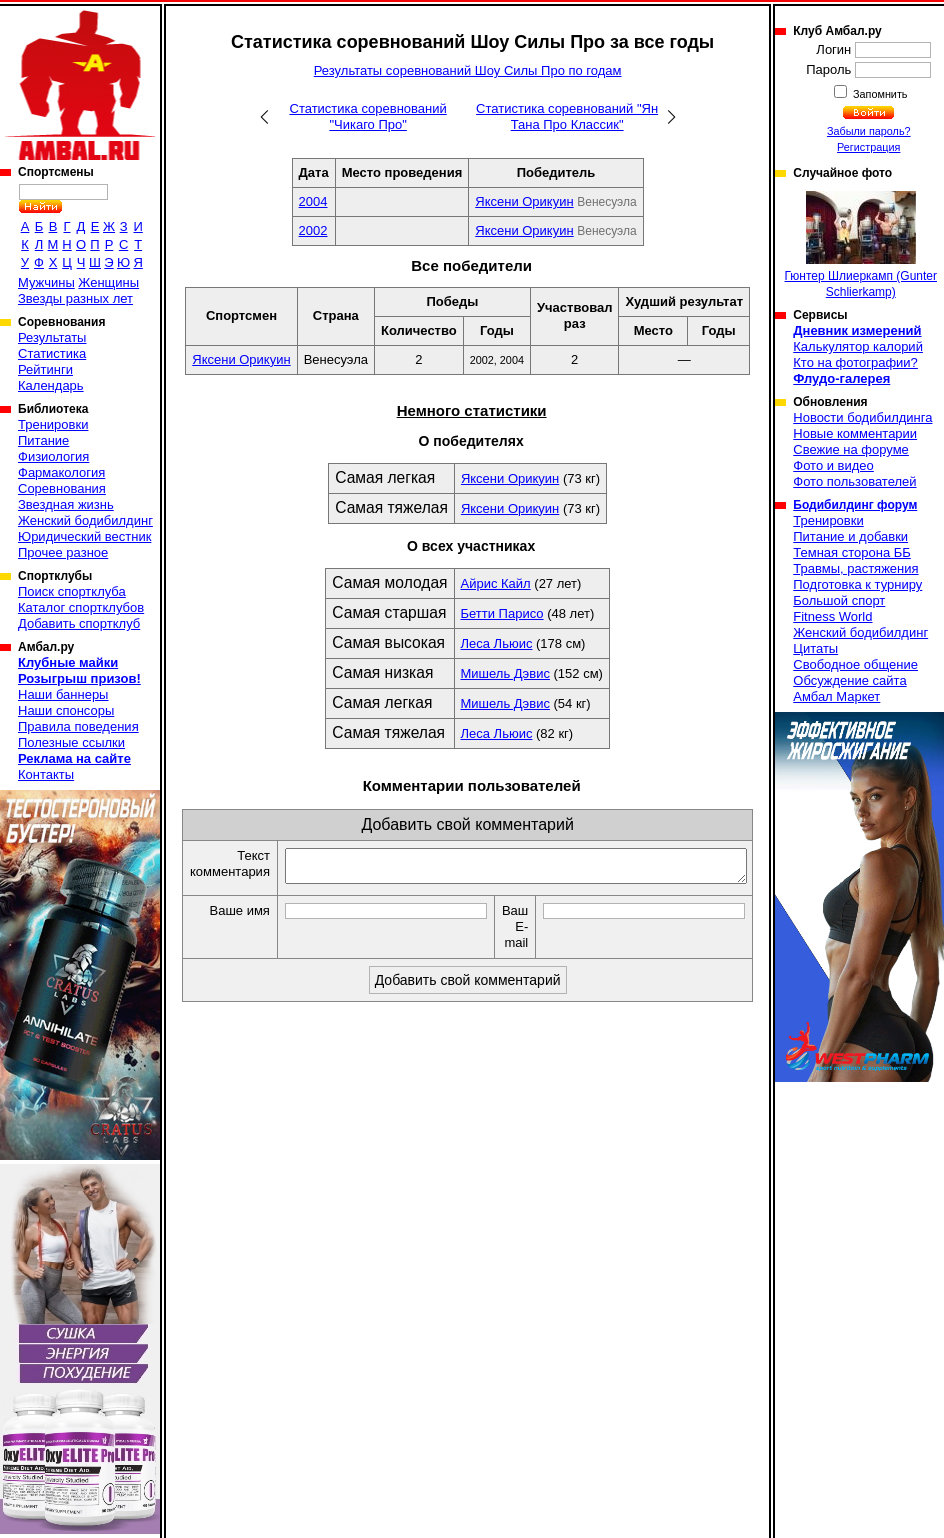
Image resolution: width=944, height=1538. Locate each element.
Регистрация (868, 147)
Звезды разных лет (75, 298)
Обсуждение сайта (849, 680)
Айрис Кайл (496, 583)
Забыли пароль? (869, 131)
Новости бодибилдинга (862, 417)
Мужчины (46, 282)
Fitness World (832, 616)
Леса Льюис (497, 643)
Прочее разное (63, 552)
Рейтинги (45, 369)
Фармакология (61, 472)
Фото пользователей (854, 481)
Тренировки (53, 424)
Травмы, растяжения (855, 568)
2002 (313, 230)
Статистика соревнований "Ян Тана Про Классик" (567, 116)
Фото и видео (833, 465)
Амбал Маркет (836, 696)
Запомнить (879, 94)
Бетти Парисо (502, 613)
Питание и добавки (850, 536)
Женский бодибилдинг (85, 520)
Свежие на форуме (851, 449)
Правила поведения (78, 726)
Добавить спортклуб (79, 623)
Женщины (108, 282)
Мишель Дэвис (505, 673)
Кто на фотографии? (855, 362)
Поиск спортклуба (72, 591)
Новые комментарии (855, 433)
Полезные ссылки (71, 742)
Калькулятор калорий (858, 346)
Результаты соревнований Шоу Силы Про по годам (468, 70)
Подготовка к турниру (857, 584)
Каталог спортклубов (81, 607)
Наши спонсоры (66, 710)
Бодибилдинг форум (855, 505)
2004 (313, 201)
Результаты (52, 337)
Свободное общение (855, 664)
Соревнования (62, 488)
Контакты (46, 774)
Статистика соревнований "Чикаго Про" (368, 116)
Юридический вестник (84, 536)
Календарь (51, 385)
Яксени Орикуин (524, 201)
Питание (43, 440)
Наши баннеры (63, 694)
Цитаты (815, 648)
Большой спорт (839, 600)
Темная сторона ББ (852, 552)
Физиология (53, 456)
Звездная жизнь (66, 504)
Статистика (52, 353)
